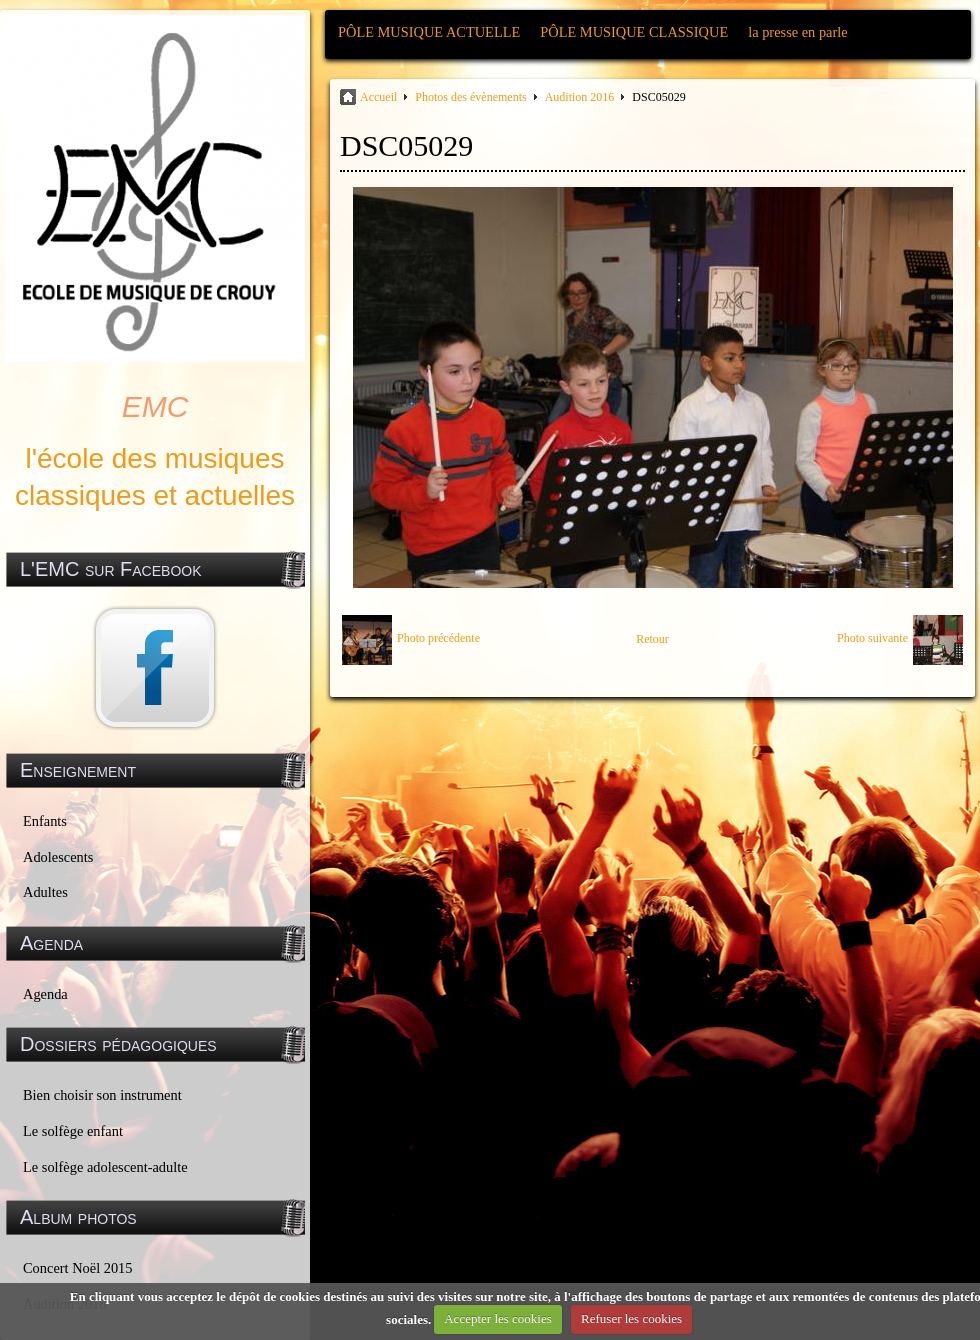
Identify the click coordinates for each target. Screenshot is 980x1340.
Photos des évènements (470, 97)
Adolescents (58, 857)
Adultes (45, 892)
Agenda (45, 994)
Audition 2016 (580, 97)
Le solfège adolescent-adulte (105, 1167)
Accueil (378, 97)
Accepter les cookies (498, 1318)
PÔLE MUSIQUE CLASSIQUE (634, 32)
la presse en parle (797, 32)
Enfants (45, 821)
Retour (652, 639)
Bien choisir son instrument (102, 1095)
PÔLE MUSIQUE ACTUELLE (429, 32)
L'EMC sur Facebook (111, 569)
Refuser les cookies (631, 1318)
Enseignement (78, 770)
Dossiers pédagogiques (118, 1044)
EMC (155, 406)
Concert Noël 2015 (78, 1268)
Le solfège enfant (73, 1131)
